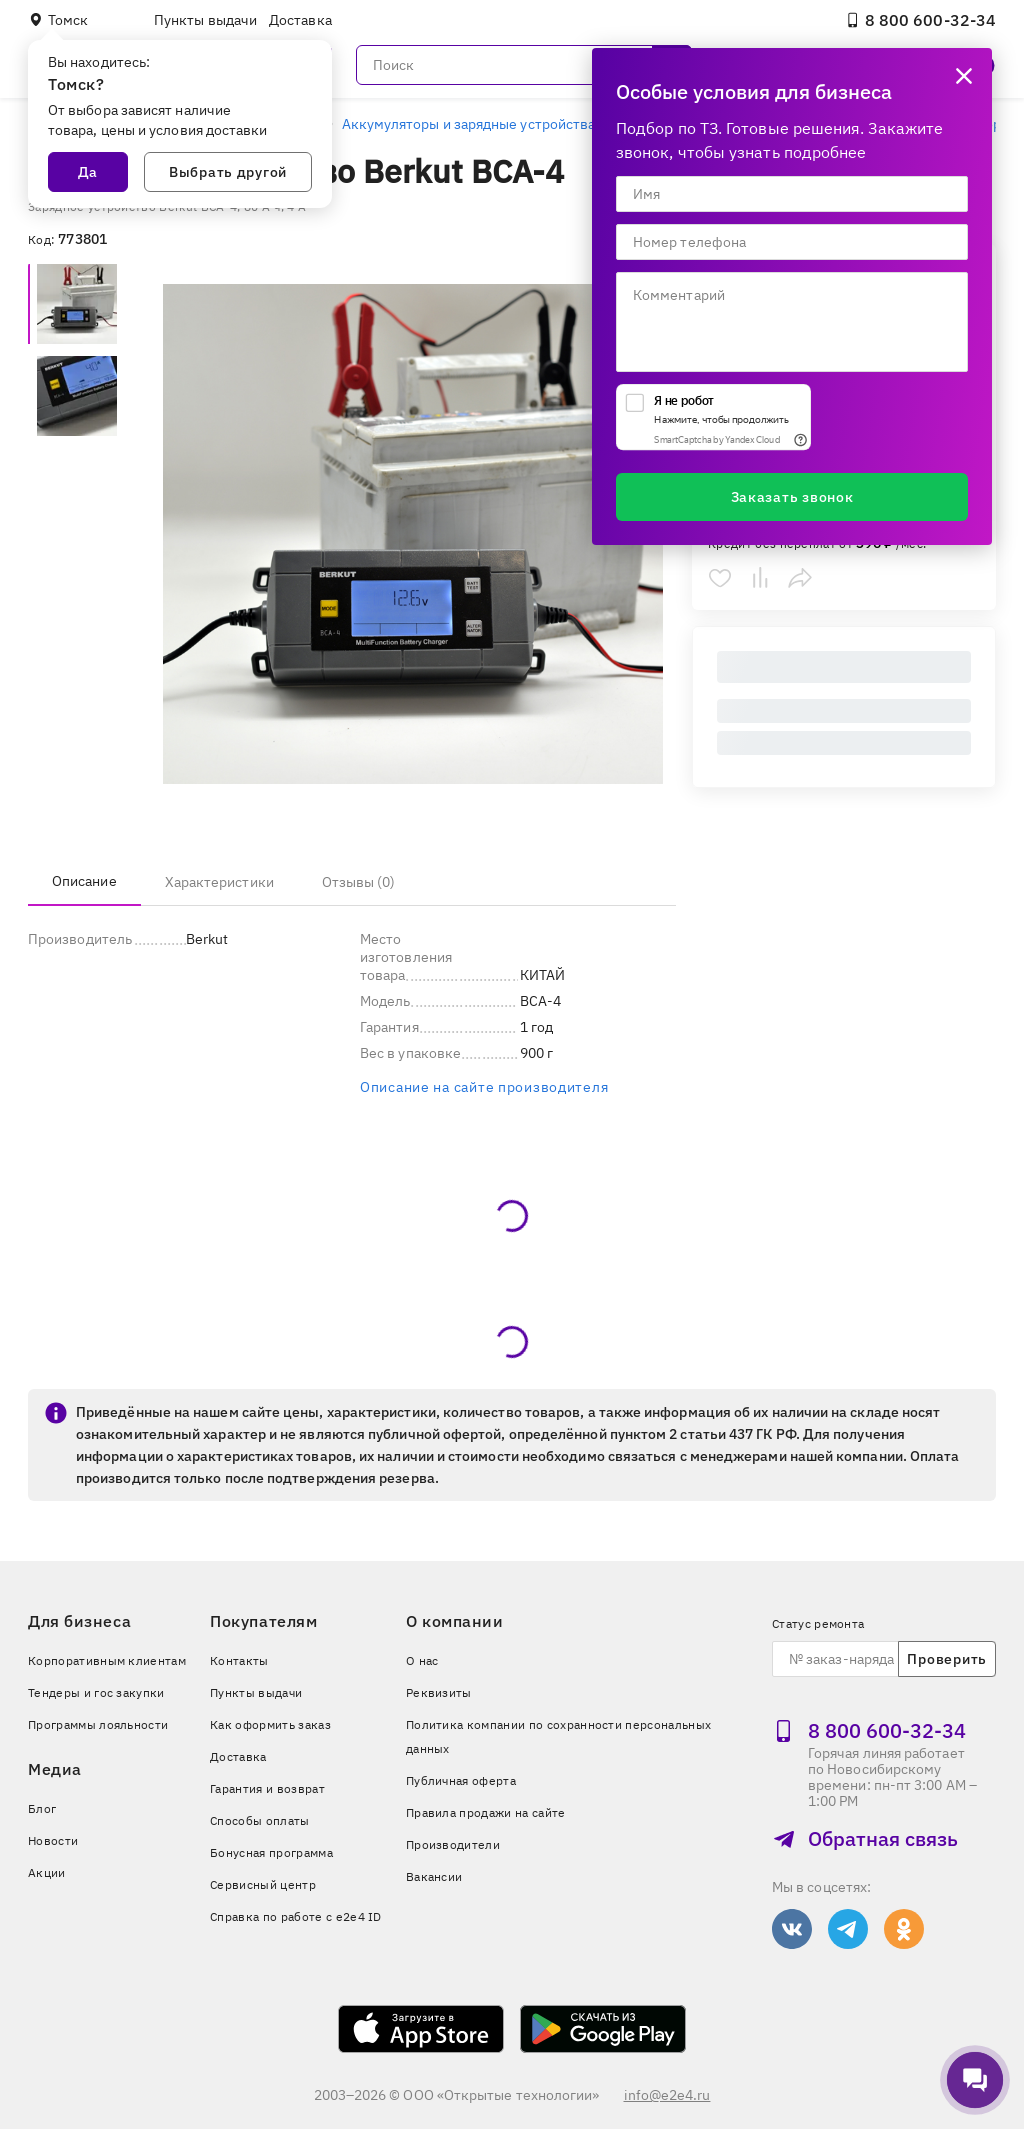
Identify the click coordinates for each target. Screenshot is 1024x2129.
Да (88, 172)
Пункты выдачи (205, 20)
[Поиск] (524, 65)
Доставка (300, 20)
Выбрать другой (228, 172)
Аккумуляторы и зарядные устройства (469, 124)
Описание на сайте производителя (484, 1087)
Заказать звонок (792, 497)
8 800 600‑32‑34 (920, 20)
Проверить (946, 1659)
